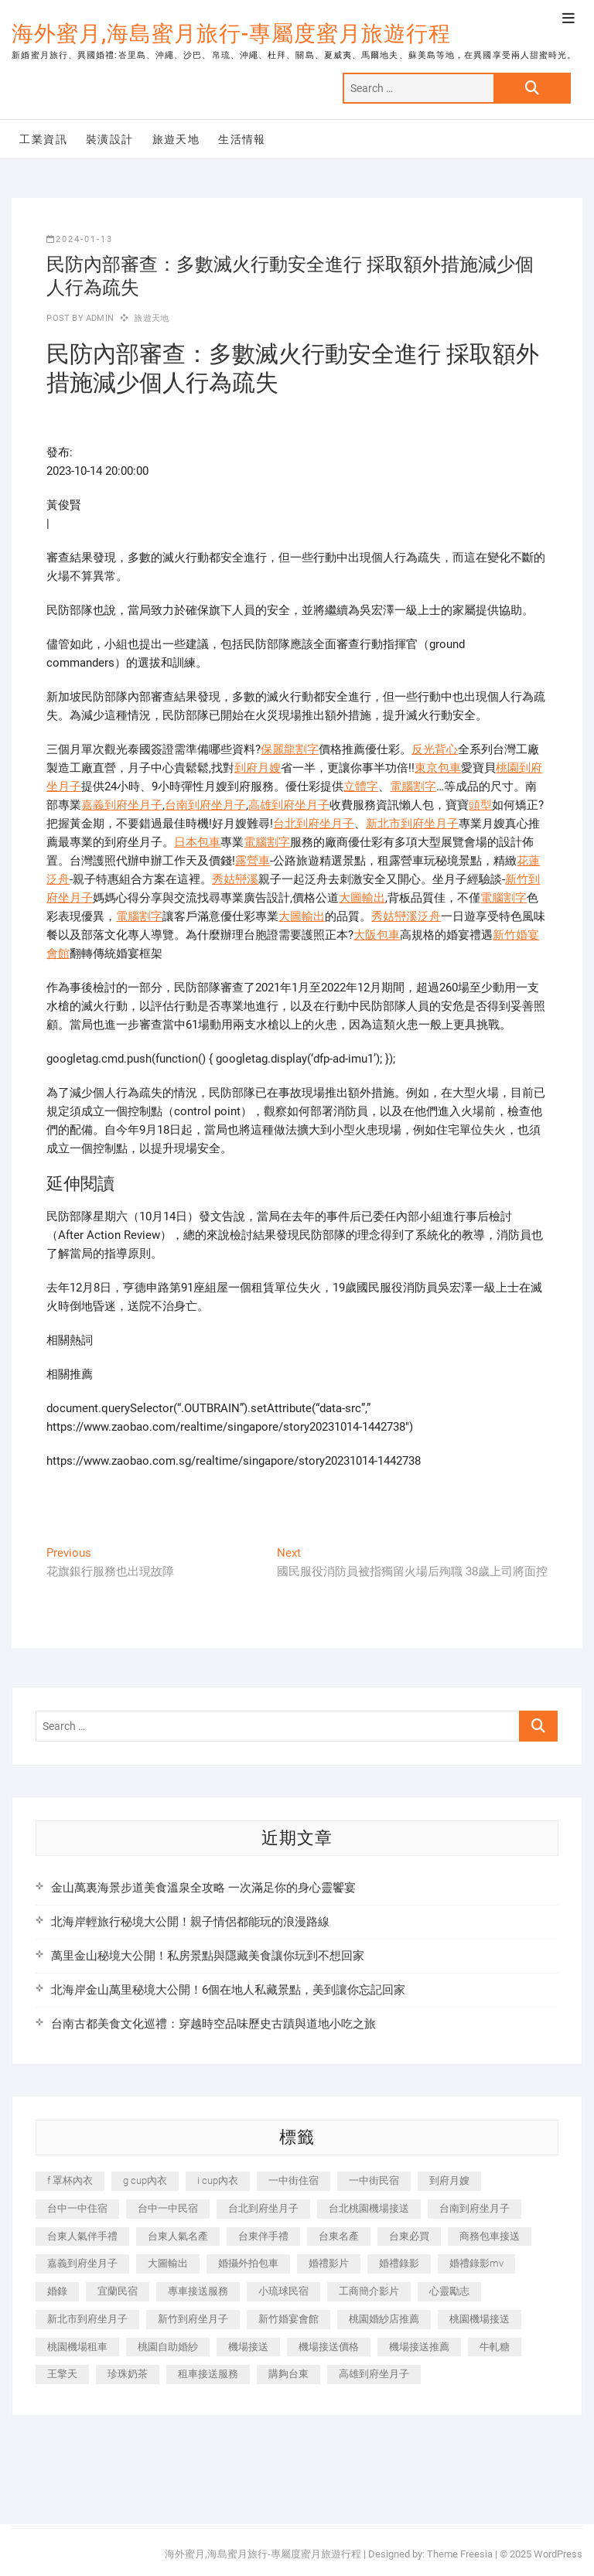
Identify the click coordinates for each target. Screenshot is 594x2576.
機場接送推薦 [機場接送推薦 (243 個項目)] (419, 2347)
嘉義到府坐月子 (121, 805)
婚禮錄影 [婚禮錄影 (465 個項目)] (399, 2263)
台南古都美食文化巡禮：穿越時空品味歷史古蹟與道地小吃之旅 (213, 2024)
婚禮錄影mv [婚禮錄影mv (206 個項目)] (476, 2263)
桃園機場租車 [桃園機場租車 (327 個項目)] (77, 2347)
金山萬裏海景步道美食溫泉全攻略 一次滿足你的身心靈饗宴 (203, 1888)
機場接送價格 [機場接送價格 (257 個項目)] (329, 2347)
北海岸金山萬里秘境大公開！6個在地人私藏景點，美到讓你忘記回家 (228, 1990)
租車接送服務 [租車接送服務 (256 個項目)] (208, 2374)
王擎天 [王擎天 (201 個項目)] (62, 2374)
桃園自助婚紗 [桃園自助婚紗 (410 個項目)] (168, 2347)
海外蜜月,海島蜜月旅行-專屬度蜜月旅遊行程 (231, 33)
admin (99, 318)
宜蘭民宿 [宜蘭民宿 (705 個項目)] (117, 2291)
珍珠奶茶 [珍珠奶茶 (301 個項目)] (128, 2374)
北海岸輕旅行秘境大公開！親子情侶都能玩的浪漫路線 (190, 1922)
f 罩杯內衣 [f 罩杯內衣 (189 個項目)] (70, 2180)
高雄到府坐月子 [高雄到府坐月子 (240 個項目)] (374, 2374)
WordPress (558, 2554)
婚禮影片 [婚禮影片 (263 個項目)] (329, 2263)
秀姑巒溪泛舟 (406, 916)
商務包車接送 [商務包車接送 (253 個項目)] (489, 2236)
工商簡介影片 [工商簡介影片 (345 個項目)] (369, 2291)
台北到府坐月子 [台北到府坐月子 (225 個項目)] (263, 2208)
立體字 (360, 786)
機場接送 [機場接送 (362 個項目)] (248, 2347)
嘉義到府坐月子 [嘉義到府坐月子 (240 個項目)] (82, 2263)
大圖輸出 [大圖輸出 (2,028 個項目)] (168, 2263)
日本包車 (197, 842)
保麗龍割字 (290, 749)
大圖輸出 (362, 898)
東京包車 (438, 768)
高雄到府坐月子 (288, 805)
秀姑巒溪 (235, 879)
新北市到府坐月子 (412, 824)
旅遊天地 (176, 139)
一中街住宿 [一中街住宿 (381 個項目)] (293, 2180)
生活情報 (242, 139)
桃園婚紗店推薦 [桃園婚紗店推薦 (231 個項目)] (384, 2319)
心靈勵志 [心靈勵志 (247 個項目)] (449, 2291)
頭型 (480, 805)
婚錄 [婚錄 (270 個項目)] (57, 2291)
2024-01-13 (79, 239)
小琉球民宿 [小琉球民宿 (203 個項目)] (283, 2291)
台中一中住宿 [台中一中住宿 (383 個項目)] (77, 2208)
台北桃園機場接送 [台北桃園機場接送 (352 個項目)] (369, 2208)
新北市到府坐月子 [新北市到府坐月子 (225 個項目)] (87, 2319)
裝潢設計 (110, 139)
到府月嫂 (257, 768)
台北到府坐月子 (313, 824)
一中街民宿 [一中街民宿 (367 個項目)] (374, 2180)
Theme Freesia (460, 2554)
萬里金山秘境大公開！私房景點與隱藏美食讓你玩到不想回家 (207, 1956)
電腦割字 (413, 786)
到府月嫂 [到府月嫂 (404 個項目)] (449, 2180)
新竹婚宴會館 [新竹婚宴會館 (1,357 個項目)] (288, 2319)
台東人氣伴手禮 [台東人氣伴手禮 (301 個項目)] (82, 2236)
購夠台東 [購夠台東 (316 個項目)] (288, 2374)
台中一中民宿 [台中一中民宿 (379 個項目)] (168, 2208)
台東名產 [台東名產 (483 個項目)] (339, 2236)
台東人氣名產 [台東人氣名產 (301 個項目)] (178, 2236)
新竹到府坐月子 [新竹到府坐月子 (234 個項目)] (193, 2319)
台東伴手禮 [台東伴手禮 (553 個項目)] (263, 2236)
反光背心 (434, 749)
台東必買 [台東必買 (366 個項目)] (409, 2236)
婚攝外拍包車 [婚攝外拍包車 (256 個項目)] (248, 2263)
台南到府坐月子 (205, 805)
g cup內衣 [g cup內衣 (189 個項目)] (145, 2180)
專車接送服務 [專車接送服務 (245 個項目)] (198, 2291)
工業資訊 (43, 139)
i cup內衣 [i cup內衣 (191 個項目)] (217, 2180)
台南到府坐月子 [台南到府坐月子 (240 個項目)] (474, 2208)
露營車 (252, 861)
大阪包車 (376, 935)
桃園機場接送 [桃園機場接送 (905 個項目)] (479, 2319)
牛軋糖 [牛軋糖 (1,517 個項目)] (495, 2347)
